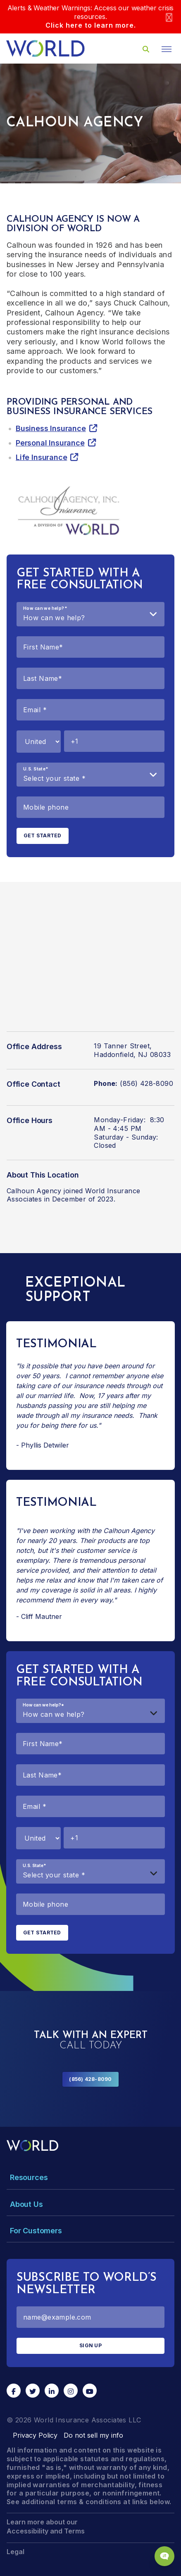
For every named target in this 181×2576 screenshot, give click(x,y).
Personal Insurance (50, 442)
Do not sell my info (93, 2435)
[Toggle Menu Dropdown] (90, 2177)
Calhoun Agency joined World (56, 1191)
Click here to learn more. (90, 25)
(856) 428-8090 (90, 2079)
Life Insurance (41, 457)
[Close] (169, 17)
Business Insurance (51, 428)
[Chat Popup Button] (164, 2556)
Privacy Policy (35, 2435)
